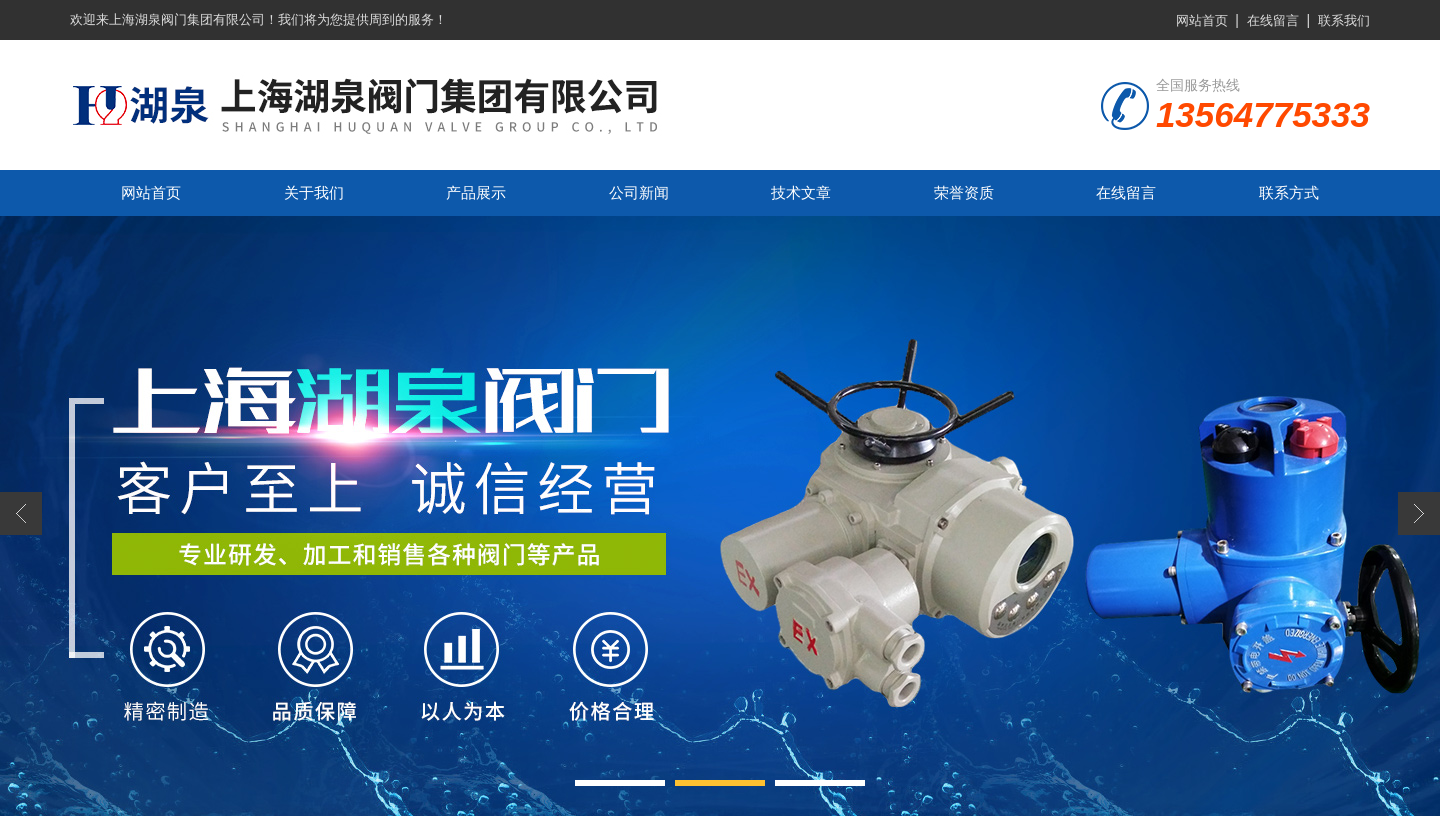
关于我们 (314, 192)
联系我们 (1344, 20)
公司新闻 (639, 192)
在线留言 (1273, 20)
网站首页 (1202, 20)
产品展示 (476, 192)
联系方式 (1289, 192)
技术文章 (801, 192)
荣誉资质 (964, 192)
